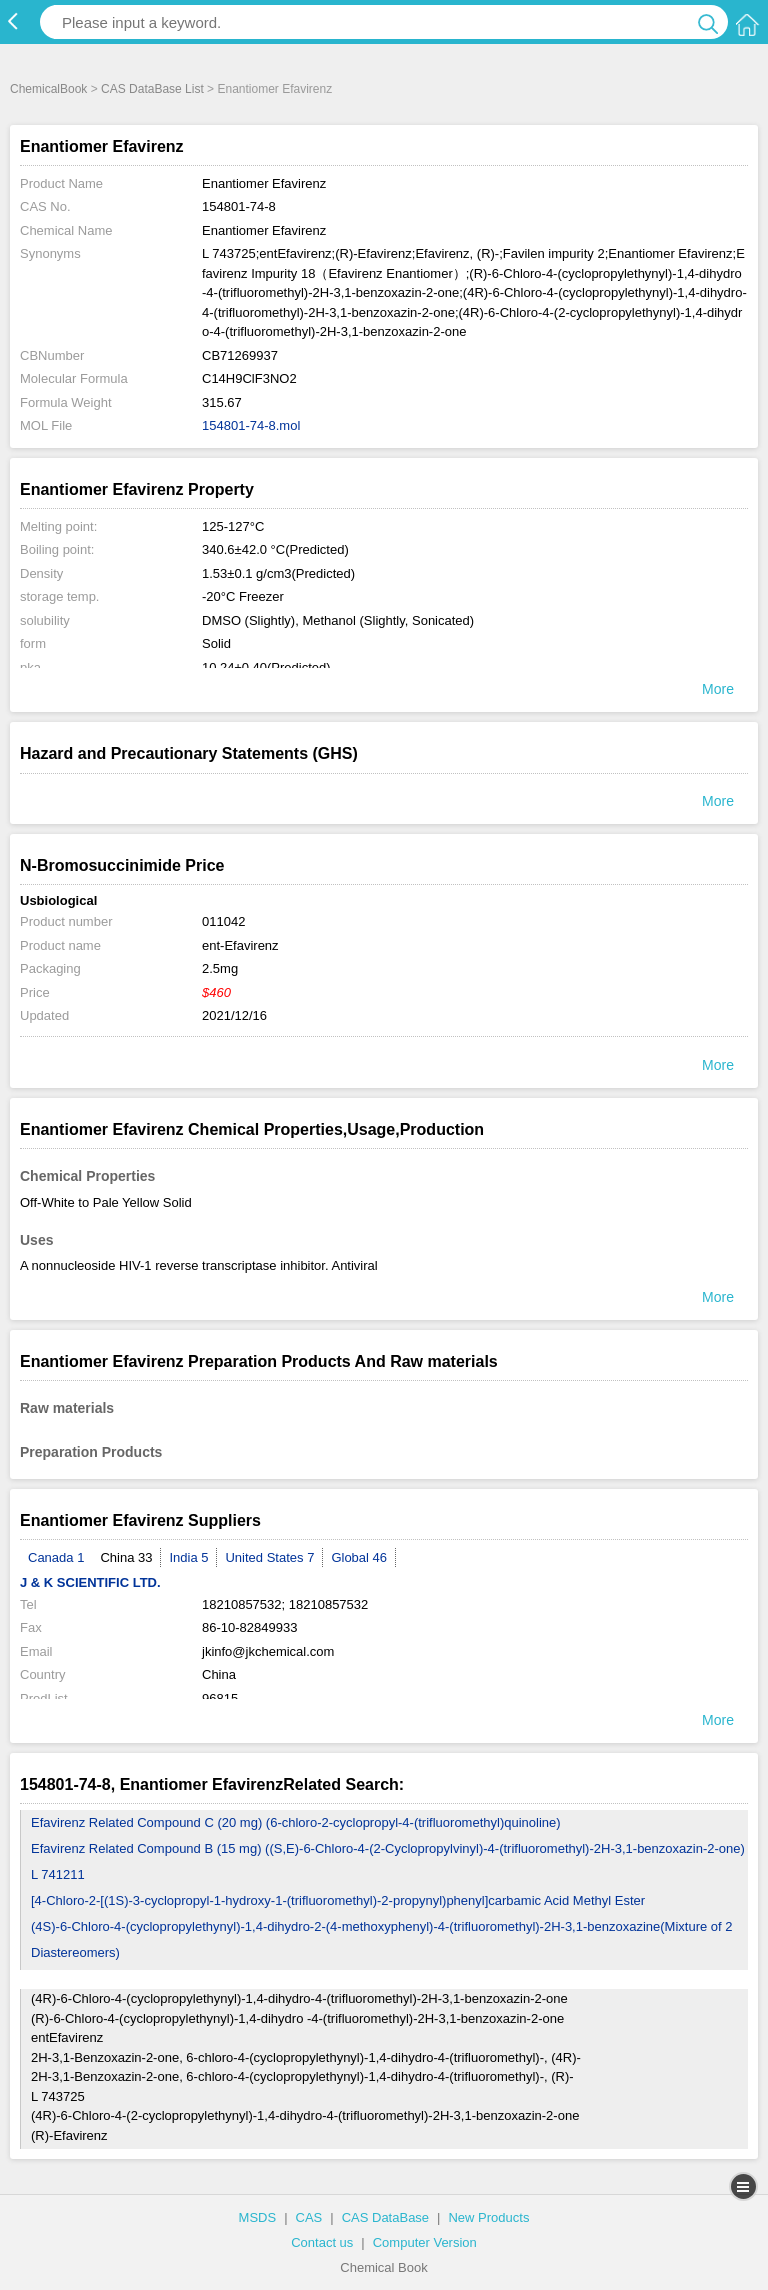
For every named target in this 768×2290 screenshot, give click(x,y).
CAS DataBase (385, 2217)
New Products (488, 2217)
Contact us (322, 2242)
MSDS (258, 2217)
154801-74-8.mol (251, 425)
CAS (309, 2217)
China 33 (126, 1557)
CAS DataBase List (152, 89)
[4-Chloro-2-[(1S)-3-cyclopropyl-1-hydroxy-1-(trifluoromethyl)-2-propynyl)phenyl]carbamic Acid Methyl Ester (338, 1900)
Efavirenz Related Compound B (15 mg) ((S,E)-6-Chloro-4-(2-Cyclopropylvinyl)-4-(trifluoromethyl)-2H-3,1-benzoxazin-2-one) (388, 1848)
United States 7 (269, 1557)
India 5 (188, 1557)
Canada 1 (56, 1557)
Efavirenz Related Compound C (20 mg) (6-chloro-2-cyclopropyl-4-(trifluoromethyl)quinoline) (296, 1822)
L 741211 (58, 1874)
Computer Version (425, 2242)
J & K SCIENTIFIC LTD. (90, 1582)
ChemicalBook (48, 89)
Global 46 (359, 1557)
